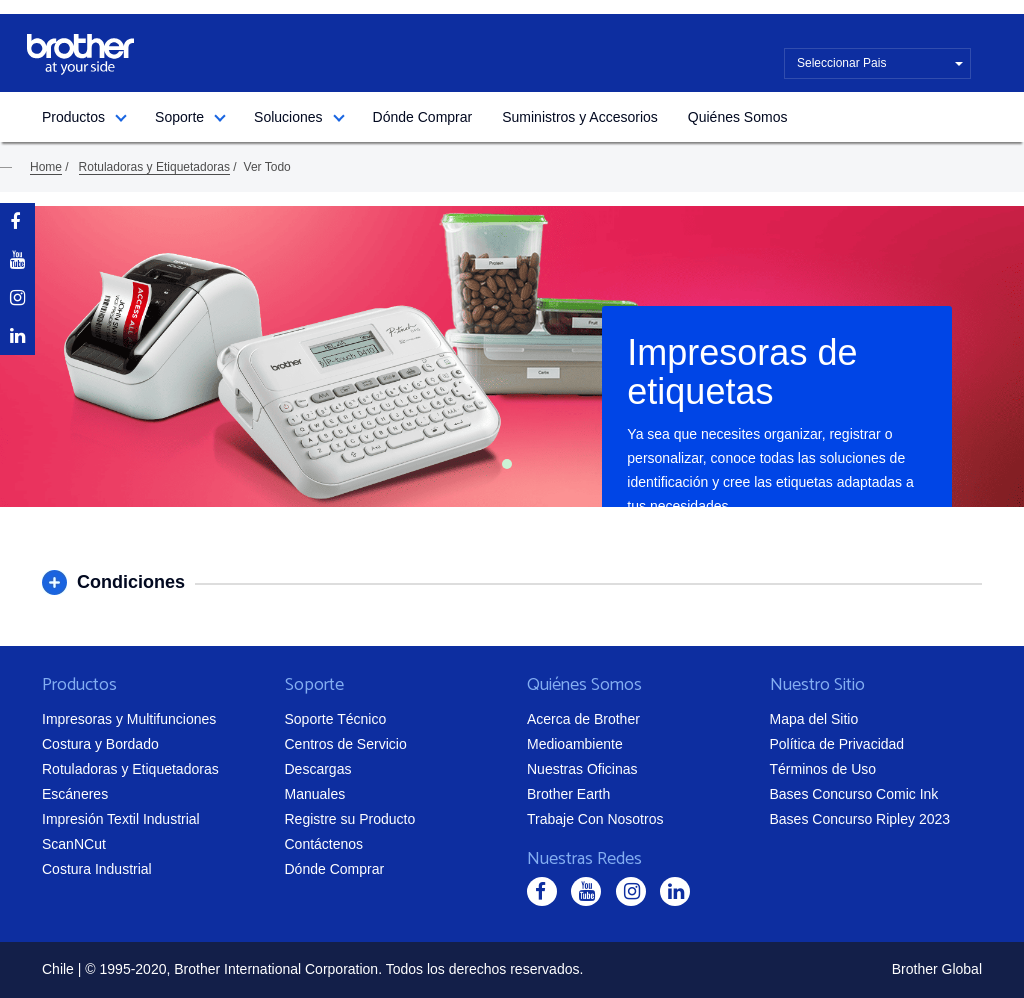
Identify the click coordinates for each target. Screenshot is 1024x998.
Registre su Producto (350, 819)
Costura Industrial (97, 869)
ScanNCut (74, 844)
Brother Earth (568, 794)
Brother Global (937, 969)
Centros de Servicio (346, 744)
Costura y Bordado (100, 744)
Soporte (179, 117)
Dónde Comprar (423, 117)
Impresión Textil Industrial (121, 819)
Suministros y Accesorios (580, 117)
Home (46, 167)
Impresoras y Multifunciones (129, 719)
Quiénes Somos (738, 117)
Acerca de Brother (583, 719)
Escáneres (75, 794)
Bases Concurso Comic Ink (854, 794)
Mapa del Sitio (814, 719)
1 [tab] (507, 464)
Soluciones (288, 117)
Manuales (315, 794)
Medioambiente (575, 744)
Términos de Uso (823, 769)
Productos (73, 117)
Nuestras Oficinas (582, 769)
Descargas (318, 769)
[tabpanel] (512, 356)
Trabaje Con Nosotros (595, 819)
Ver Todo (267, 167)
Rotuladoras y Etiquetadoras (154, 167)
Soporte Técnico (336, 719)
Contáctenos (324, 844)
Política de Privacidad (837, 744)
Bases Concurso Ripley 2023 (860, 819)
